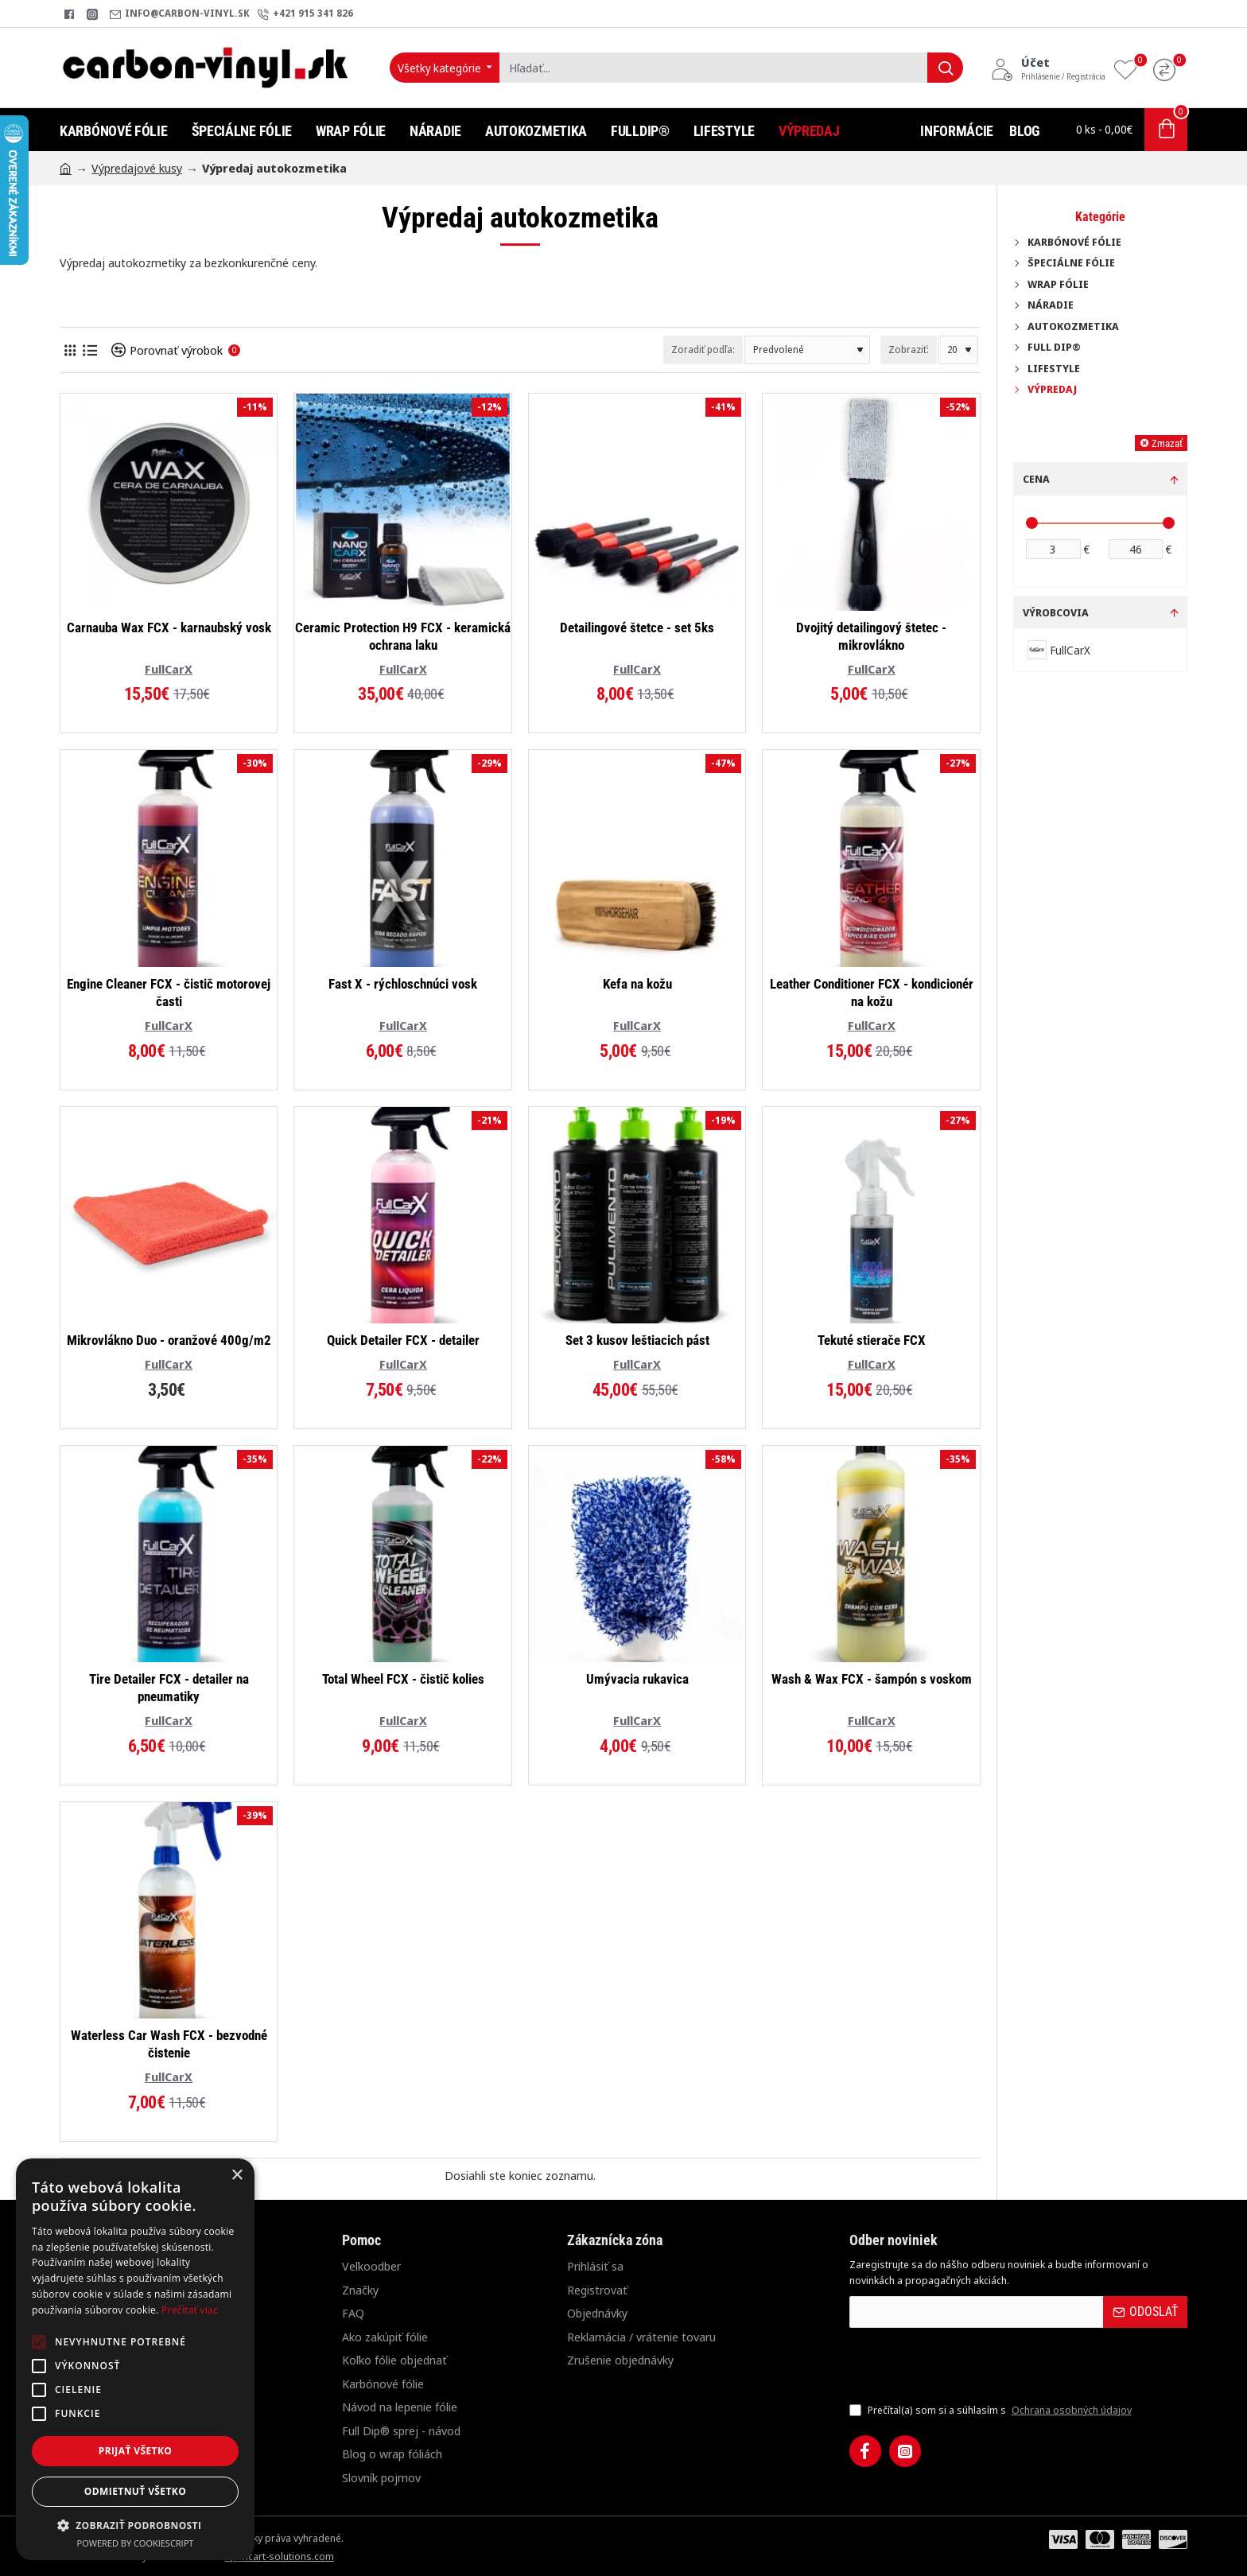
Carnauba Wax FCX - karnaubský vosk (169, 627)
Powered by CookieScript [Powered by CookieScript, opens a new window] (135, 2543)
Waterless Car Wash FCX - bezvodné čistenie (169, 2044)
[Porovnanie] (1168, 68)
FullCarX (168, 669)
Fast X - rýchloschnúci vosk (402, 984)
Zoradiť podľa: (703, 349)
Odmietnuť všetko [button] (135, 2491)
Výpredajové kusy (136, 168)
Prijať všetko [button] (136, 2450)
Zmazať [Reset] (1167, 443)
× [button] (237, 2176)
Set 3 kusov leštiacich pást (637, 1340)
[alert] (135, 2359)
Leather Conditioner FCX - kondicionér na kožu (871, 992)
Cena (1036, 479)
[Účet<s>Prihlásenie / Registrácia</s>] (1048, 67)
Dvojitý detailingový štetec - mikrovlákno (871, 636)
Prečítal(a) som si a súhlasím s (992, 2411)
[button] (135, 2525)
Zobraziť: (908, 349)
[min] (1053, 549)
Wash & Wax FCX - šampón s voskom (871, 1679)
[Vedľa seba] (70, 350)
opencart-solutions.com (279, 2556)
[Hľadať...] (945, 67)
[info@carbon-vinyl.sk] (180, 13)
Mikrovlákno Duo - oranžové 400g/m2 (169, 1340)
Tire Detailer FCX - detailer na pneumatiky (169, 1687)
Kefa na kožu (637, 984)
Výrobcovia (1056, 612)
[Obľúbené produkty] (1129, 68)
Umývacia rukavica (637, 1679)
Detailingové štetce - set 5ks (637, 627)
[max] (1136, 549)
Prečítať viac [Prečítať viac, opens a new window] (189, 2310)
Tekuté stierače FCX (872, 1340)
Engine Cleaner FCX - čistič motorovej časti (168, 992)
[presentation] (960, 2364)
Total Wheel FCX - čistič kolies (403, 1679)
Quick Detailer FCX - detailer (403, 1340)
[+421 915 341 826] (305, 13)
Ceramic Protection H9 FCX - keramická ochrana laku (403, 636)
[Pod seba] (89, 350)
